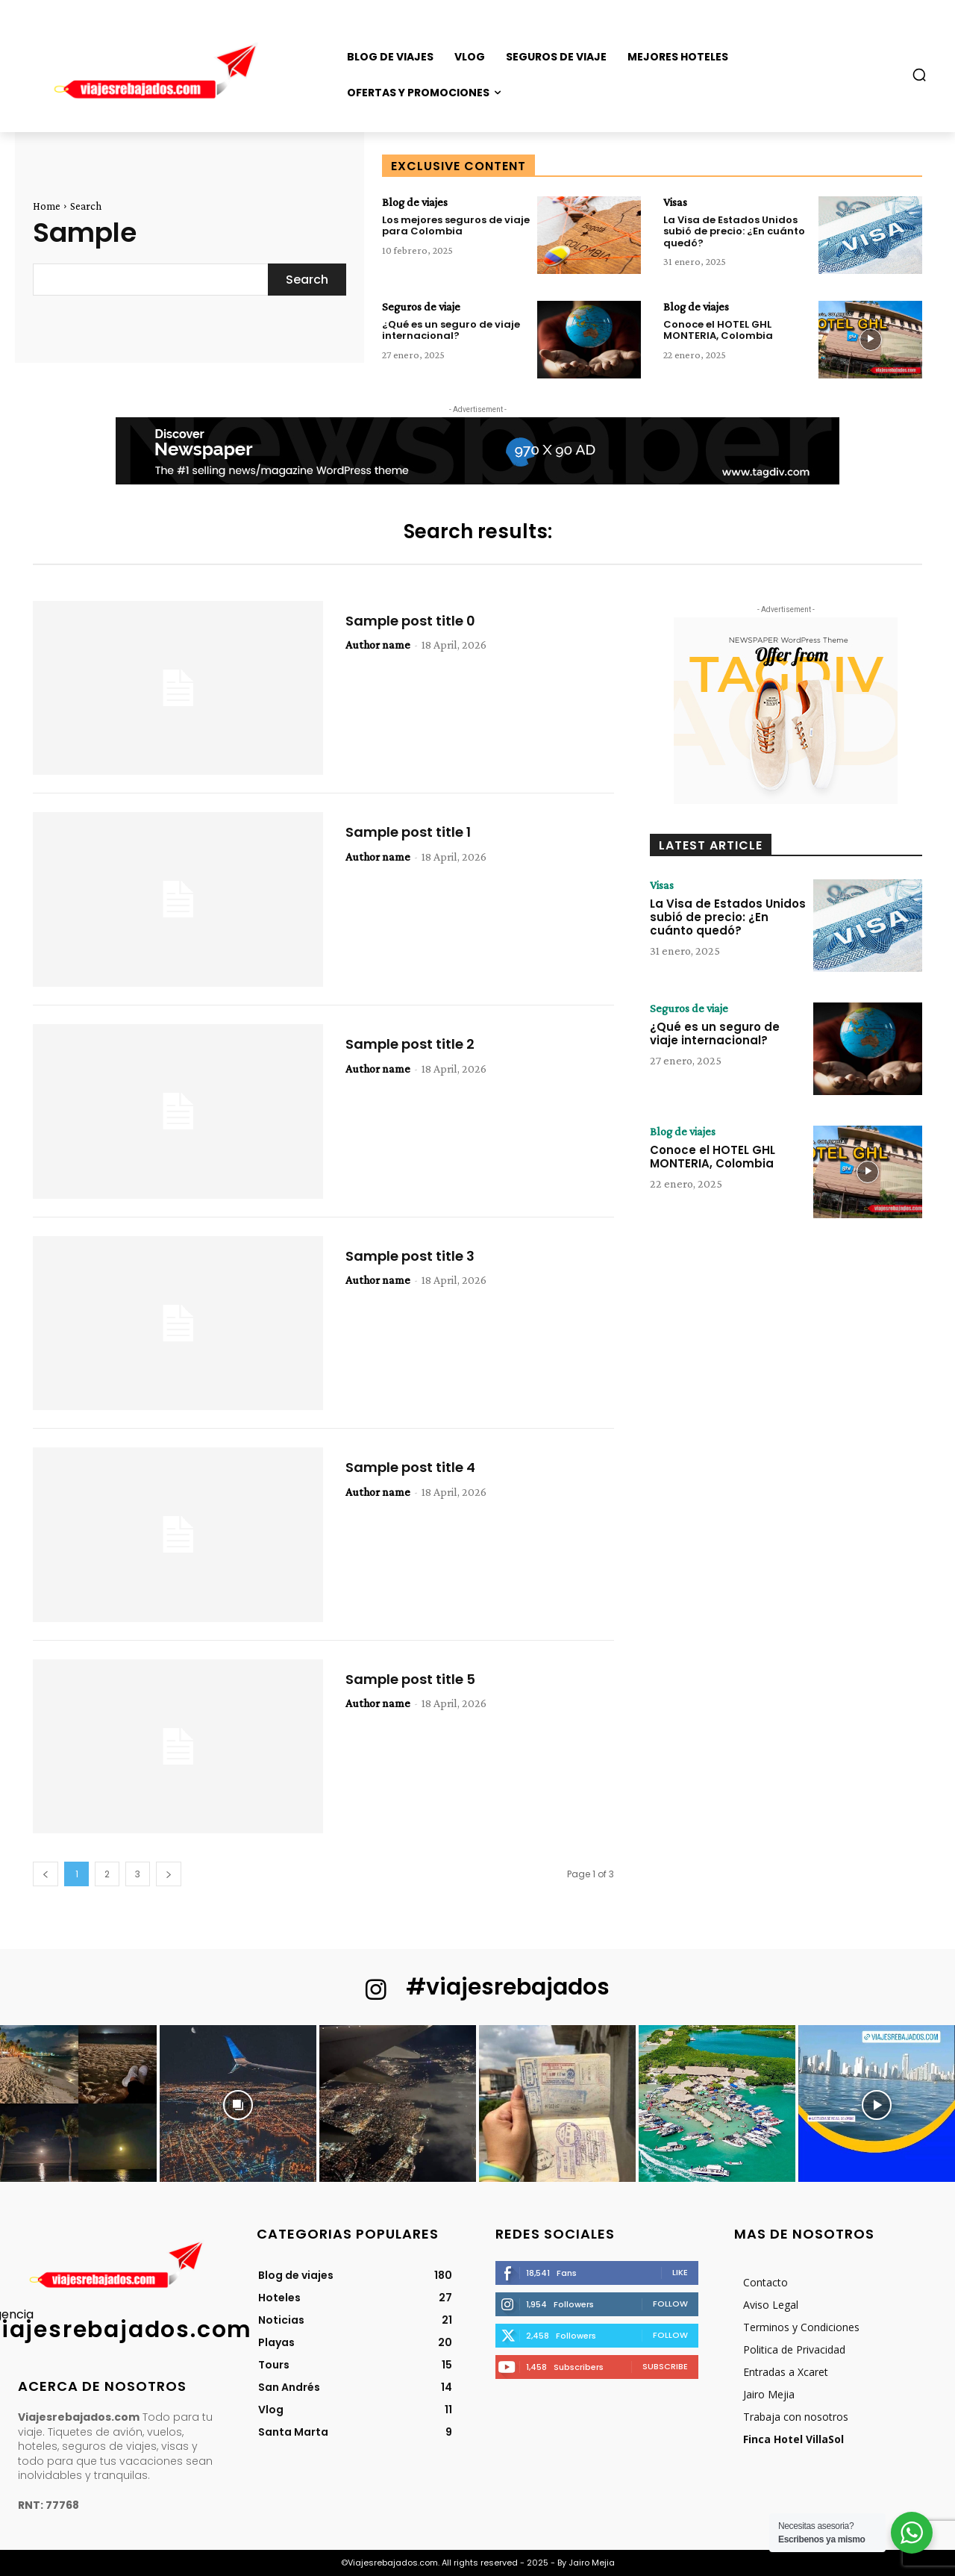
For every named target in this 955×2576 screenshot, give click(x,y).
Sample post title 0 (410, 620)
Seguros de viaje (421, 307)
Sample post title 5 (410, 1679)
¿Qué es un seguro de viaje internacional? (451, 330)
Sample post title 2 (410, 1044)
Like (680, 2272)
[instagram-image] (78, 2103)
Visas (675, 202)
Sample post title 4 (410, 1467)
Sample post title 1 (408, 832)
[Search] (307, 279)
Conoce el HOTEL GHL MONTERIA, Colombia (718, 330)
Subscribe (665, 2366)
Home (46, 206)
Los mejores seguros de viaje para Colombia (456, 226)
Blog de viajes (415, 202)
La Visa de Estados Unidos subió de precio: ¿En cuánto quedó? (734, 231)
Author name (377, 644)
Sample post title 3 (410, 1256)
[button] (919, 75)
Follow (670, 2304)
